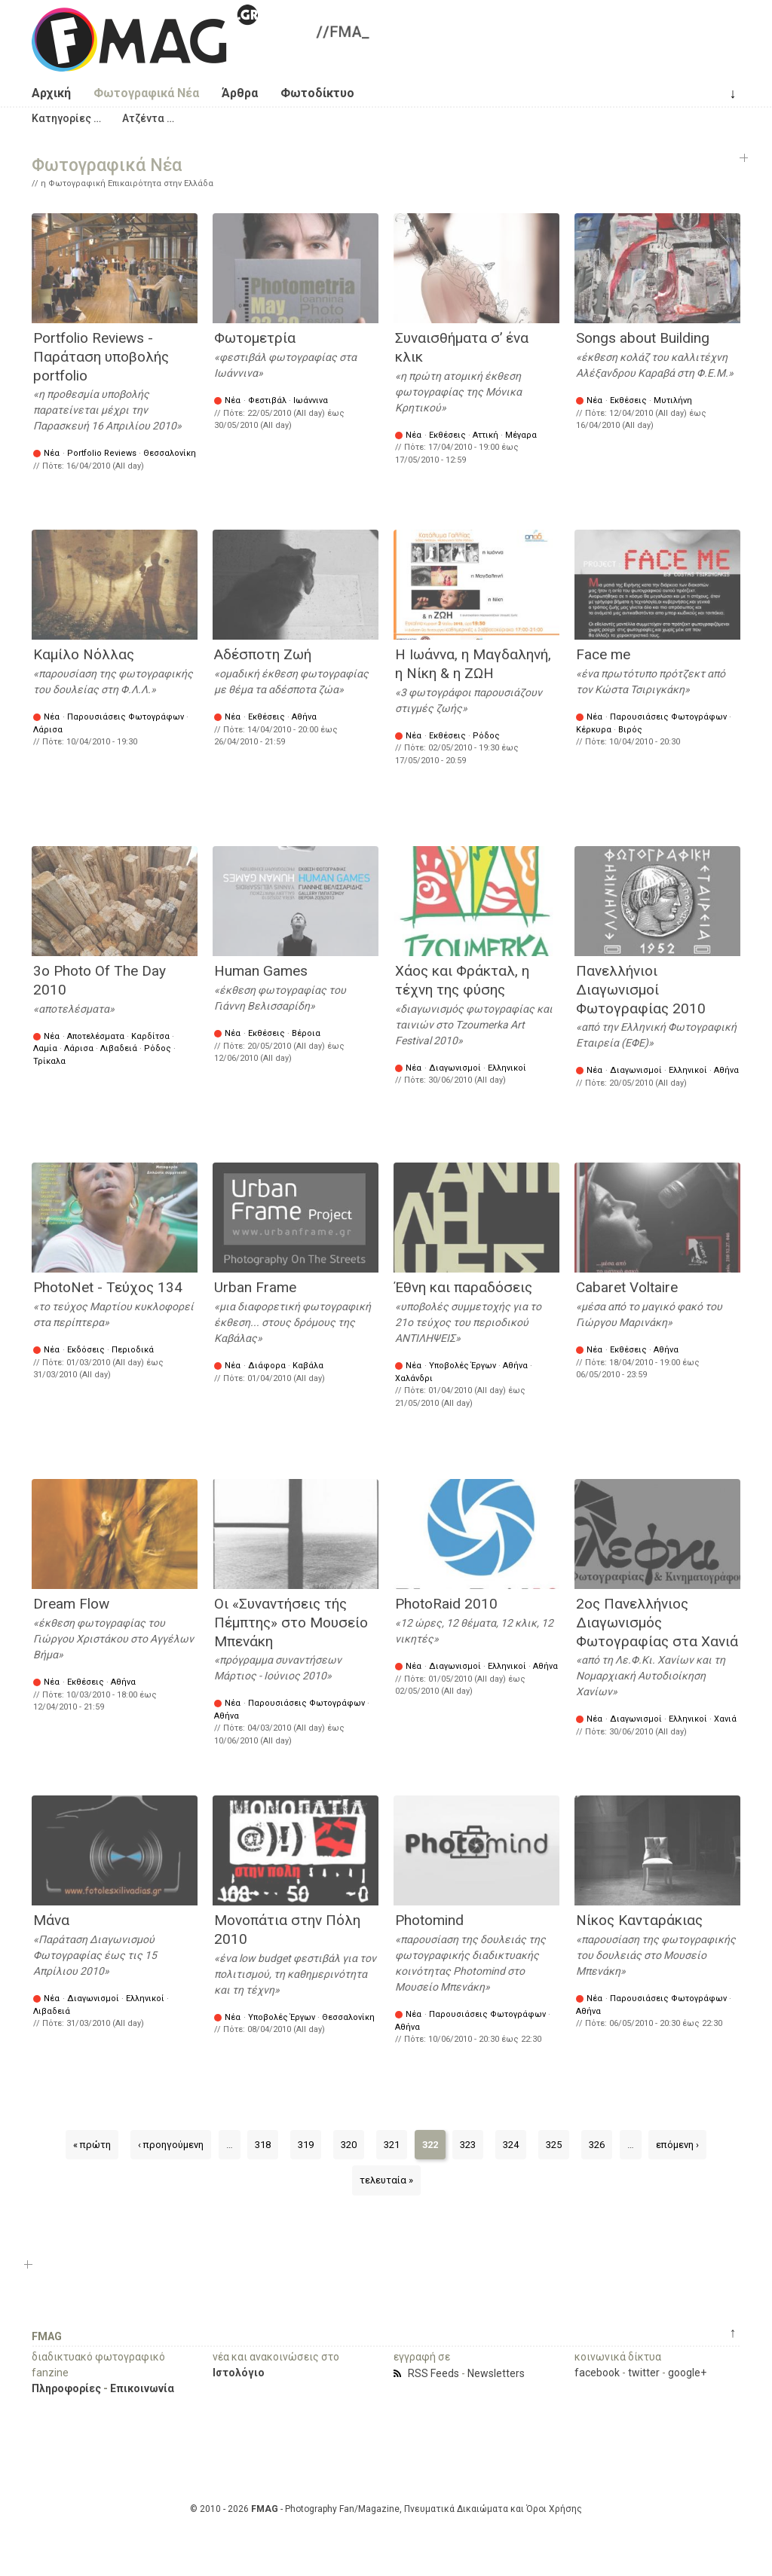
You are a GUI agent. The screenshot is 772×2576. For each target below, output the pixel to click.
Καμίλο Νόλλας (83, 654)
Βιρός (630, 730)
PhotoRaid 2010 (446, 1603)
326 (597, 2144)
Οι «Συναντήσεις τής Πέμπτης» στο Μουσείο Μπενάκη (291, 1622)
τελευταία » (386, 2180)
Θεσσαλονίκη (169, 453)
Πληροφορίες (66, 2388)
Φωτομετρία (255, 338)
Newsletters (496, 2373)
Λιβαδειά (118, 1048)
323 (468, 2144)
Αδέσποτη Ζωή (262, 654)
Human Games (261, 970)
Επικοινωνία (142, 2388)
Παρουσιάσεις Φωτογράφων (125, 717)
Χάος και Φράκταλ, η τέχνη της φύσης (462, 980)
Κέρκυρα (593, 730)
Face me (603, 654)
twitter (644, 2373)
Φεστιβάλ (267, 400)
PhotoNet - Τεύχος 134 (107, 1287)
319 (306, 2144)
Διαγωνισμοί (455, 1068)
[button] (66, 118)
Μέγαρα (521, 435)
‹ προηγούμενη (171, 2144)
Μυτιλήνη (673, 400)
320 (349, 2144)
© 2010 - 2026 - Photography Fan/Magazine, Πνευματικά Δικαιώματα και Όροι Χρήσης (386, 2509)
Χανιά (725, 1719)
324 (511, 2144)
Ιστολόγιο (239, 2373)
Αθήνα (304, 717)
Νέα (52, 453)
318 (263, 2144)
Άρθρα (240, 93)
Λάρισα (48, 730)
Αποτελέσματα (95, 1036)
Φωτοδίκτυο (317, 93)
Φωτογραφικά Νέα (146, 93)
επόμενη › (677, 2144)
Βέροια (306, 1033)
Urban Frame (255, 1287)
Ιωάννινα (310, 400)
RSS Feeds (433, 2373)
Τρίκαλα (49, 1061)
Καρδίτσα (150, 1036)
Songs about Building (642, 338)
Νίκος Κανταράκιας (639, 1920)
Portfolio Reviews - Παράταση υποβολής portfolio (101, 356)
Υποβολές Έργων (462, 1366)
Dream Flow (71, 1603)
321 (392, 2144)
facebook (597, 2373)
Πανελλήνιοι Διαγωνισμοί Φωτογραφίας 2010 (641, 989)
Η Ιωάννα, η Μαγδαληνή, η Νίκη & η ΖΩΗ (473, 664)
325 (554, 2144)
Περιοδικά (133, 1350)
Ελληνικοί (507, 1068)
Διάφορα (267, 1366)
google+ (687, 2373)
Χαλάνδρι (414, 1378)
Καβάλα (308, 1366)
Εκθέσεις (447, 435)
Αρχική (51, 93)
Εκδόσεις (86, 1350)
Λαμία (45, 1048)
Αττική (485, 435)
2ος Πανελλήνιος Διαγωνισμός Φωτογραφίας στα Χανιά (657, 1622)
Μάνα (51, 1920)
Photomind (429, 1920)
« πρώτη (92, 2144)
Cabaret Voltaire (627, 1287)
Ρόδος (486, 736)
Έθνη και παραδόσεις (463, 1287)
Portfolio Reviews (101, 453)
